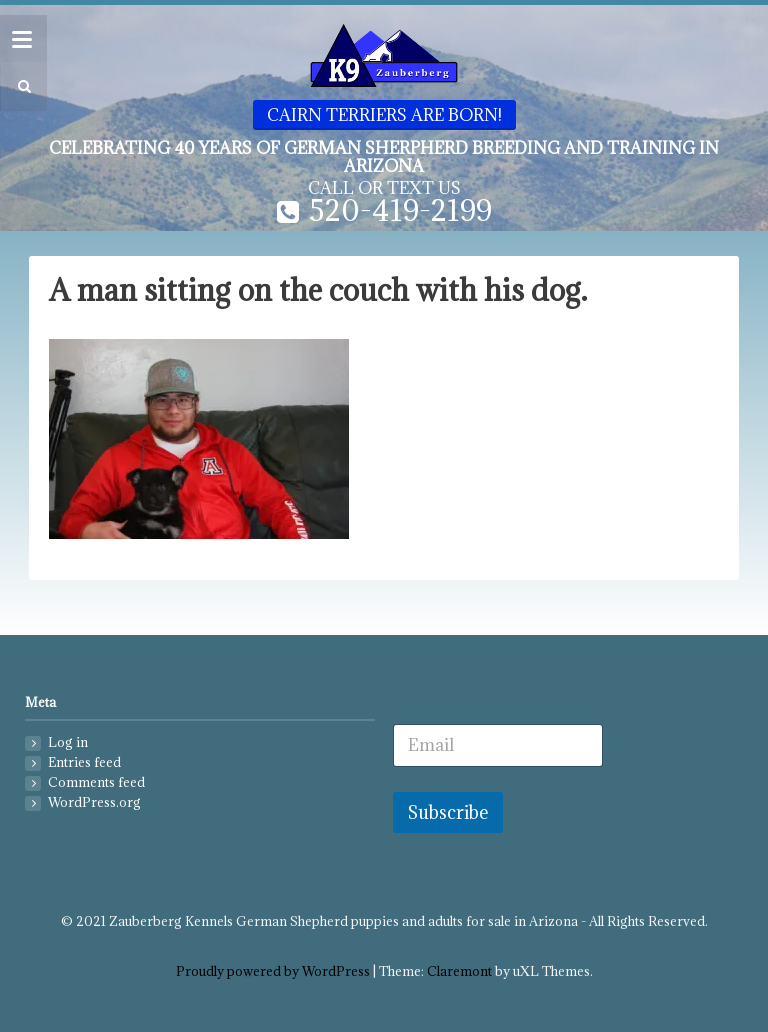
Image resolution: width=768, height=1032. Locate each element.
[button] (21, 86)
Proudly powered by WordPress (273, 971)
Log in (68, 742)
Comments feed (96, 782)
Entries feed (84, 762)
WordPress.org (94, 802)
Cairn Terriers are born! (384, 115)
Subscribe (448, 812)
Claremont (459, 971)
